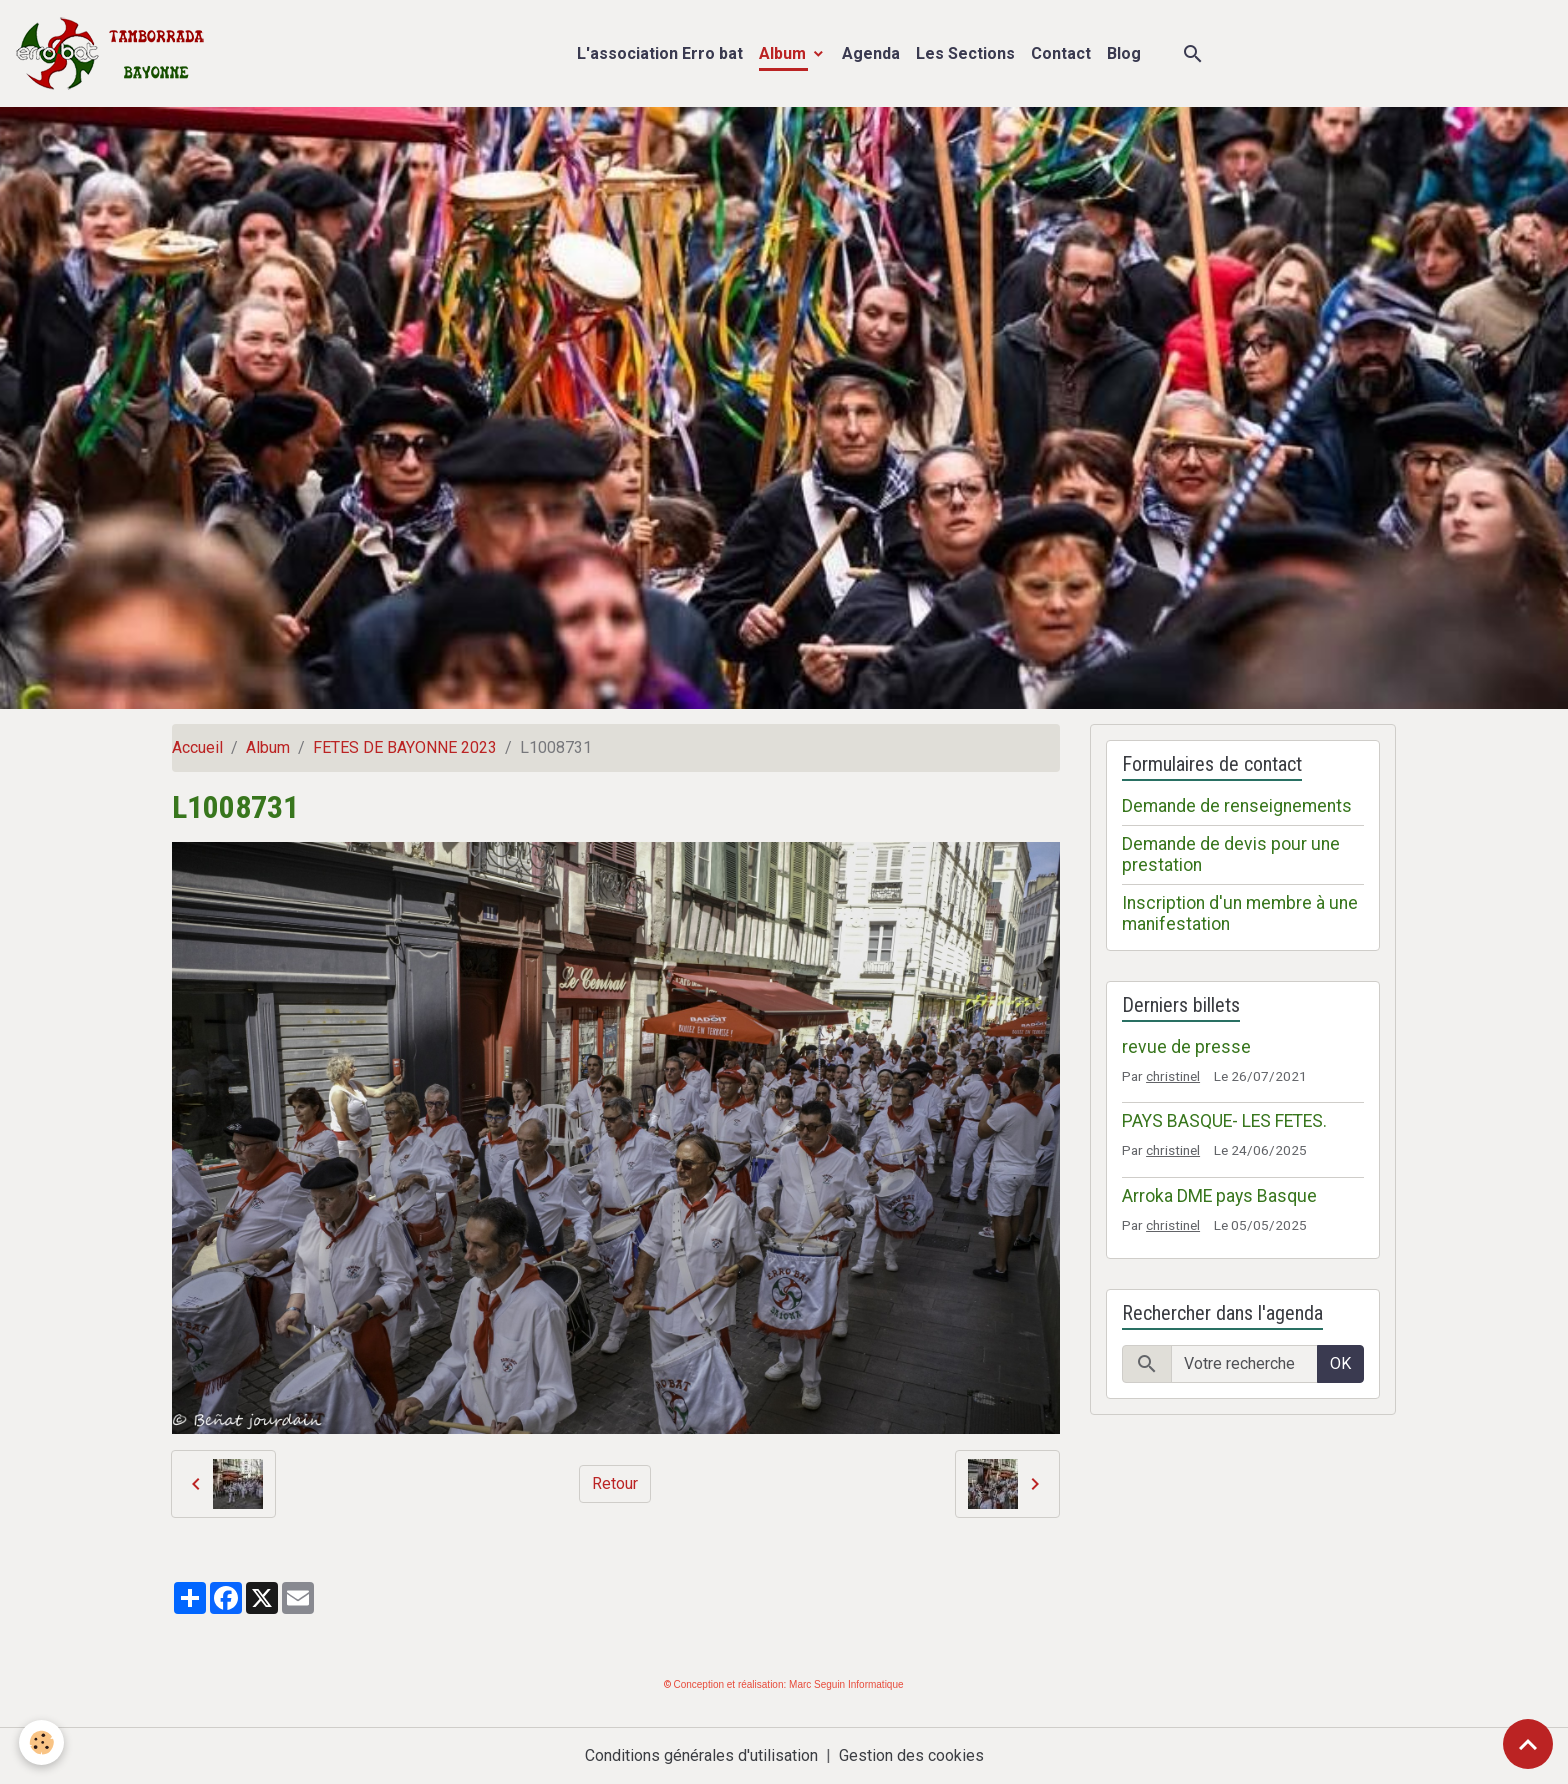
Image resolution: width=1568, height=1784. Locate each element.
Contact (1061, 53)
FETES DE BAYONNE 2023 (405, 747)
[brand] (114, 53)
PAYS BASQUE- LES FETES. (1224, 1121)
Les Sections (965, 53)
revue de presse (1186, 1047)
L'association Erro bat (660, 53)
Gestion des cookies (911, 1755)
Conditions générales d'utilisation (701, 1755)
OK (1340, 1363)
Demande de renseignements (1237, 806)
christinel (1173, 1076)
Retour (615, 1483)
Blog (1124, 53)
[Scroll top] (1528, 1744)
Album (784, 53)
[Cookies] (42, 1742)
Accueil (197, 747)
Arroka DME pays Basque (1219, 1196)
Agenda (871, 53)
